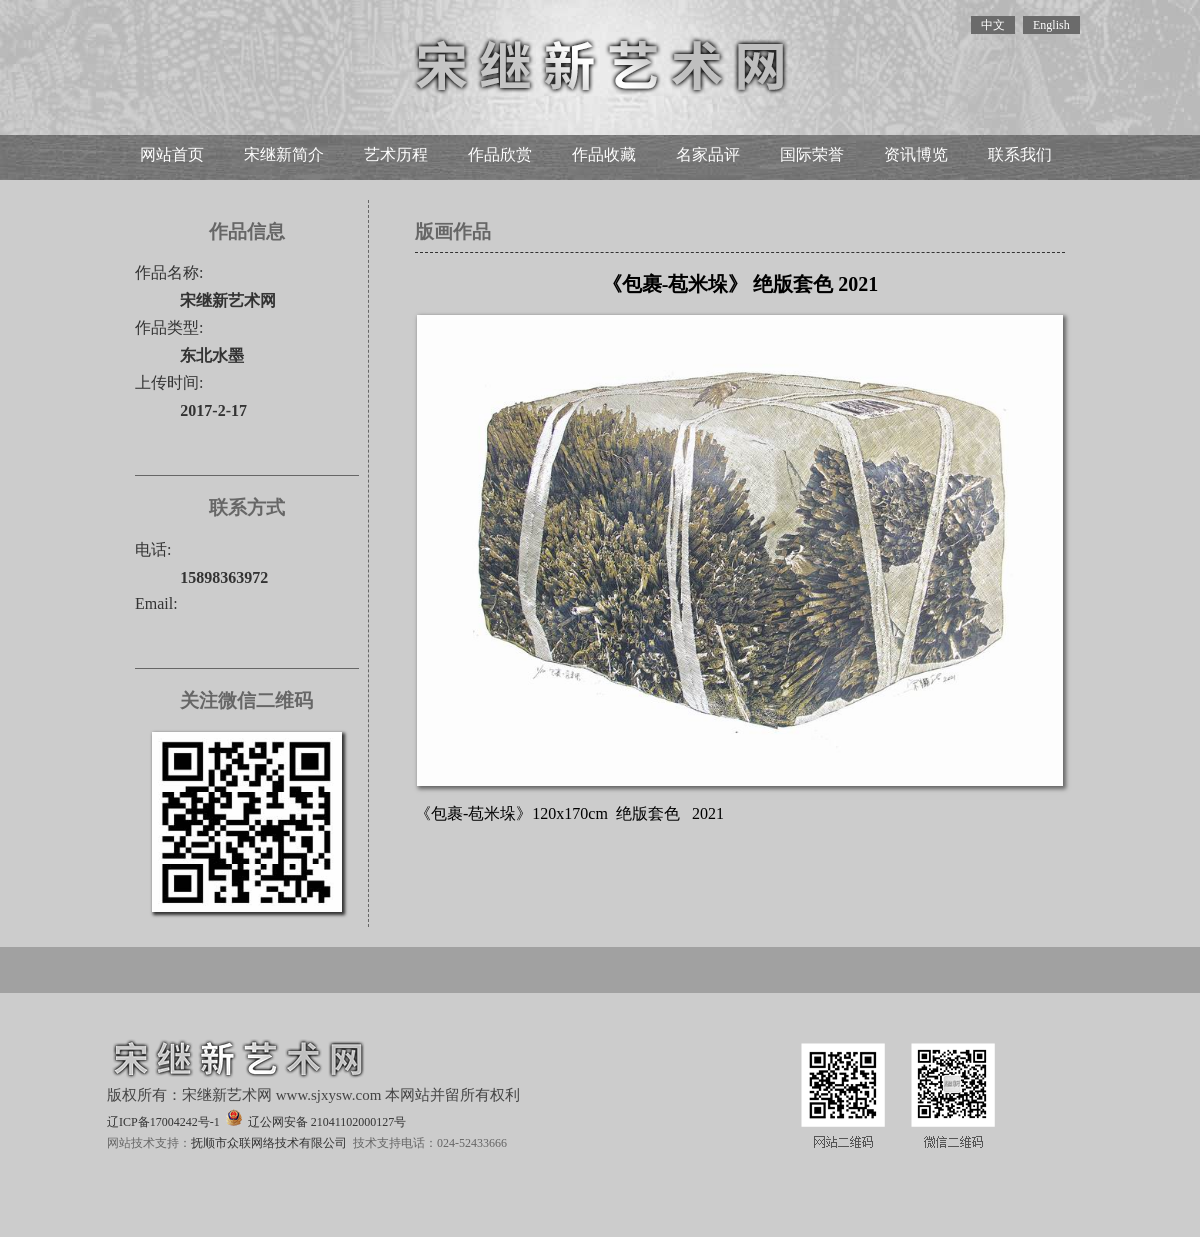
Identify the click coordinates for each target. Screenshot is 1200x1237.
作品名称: (169, 272)
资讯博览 (916, 154)
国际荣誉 (812, 154)
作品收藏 (604, 154)
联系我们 (1020, 154)
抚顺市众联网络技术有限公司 (269, 1143)
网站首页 (172, 154)
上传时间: (169, 382)
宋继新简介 (284, 154)
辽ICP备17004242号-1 (163, 1122)
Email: (156, 603)
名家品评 (708, 154)
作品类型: (169, 327)
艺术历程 (396, 154)
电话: (153, 549)
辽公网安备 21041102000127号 (316, 1119)
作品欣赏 (500, 154)
